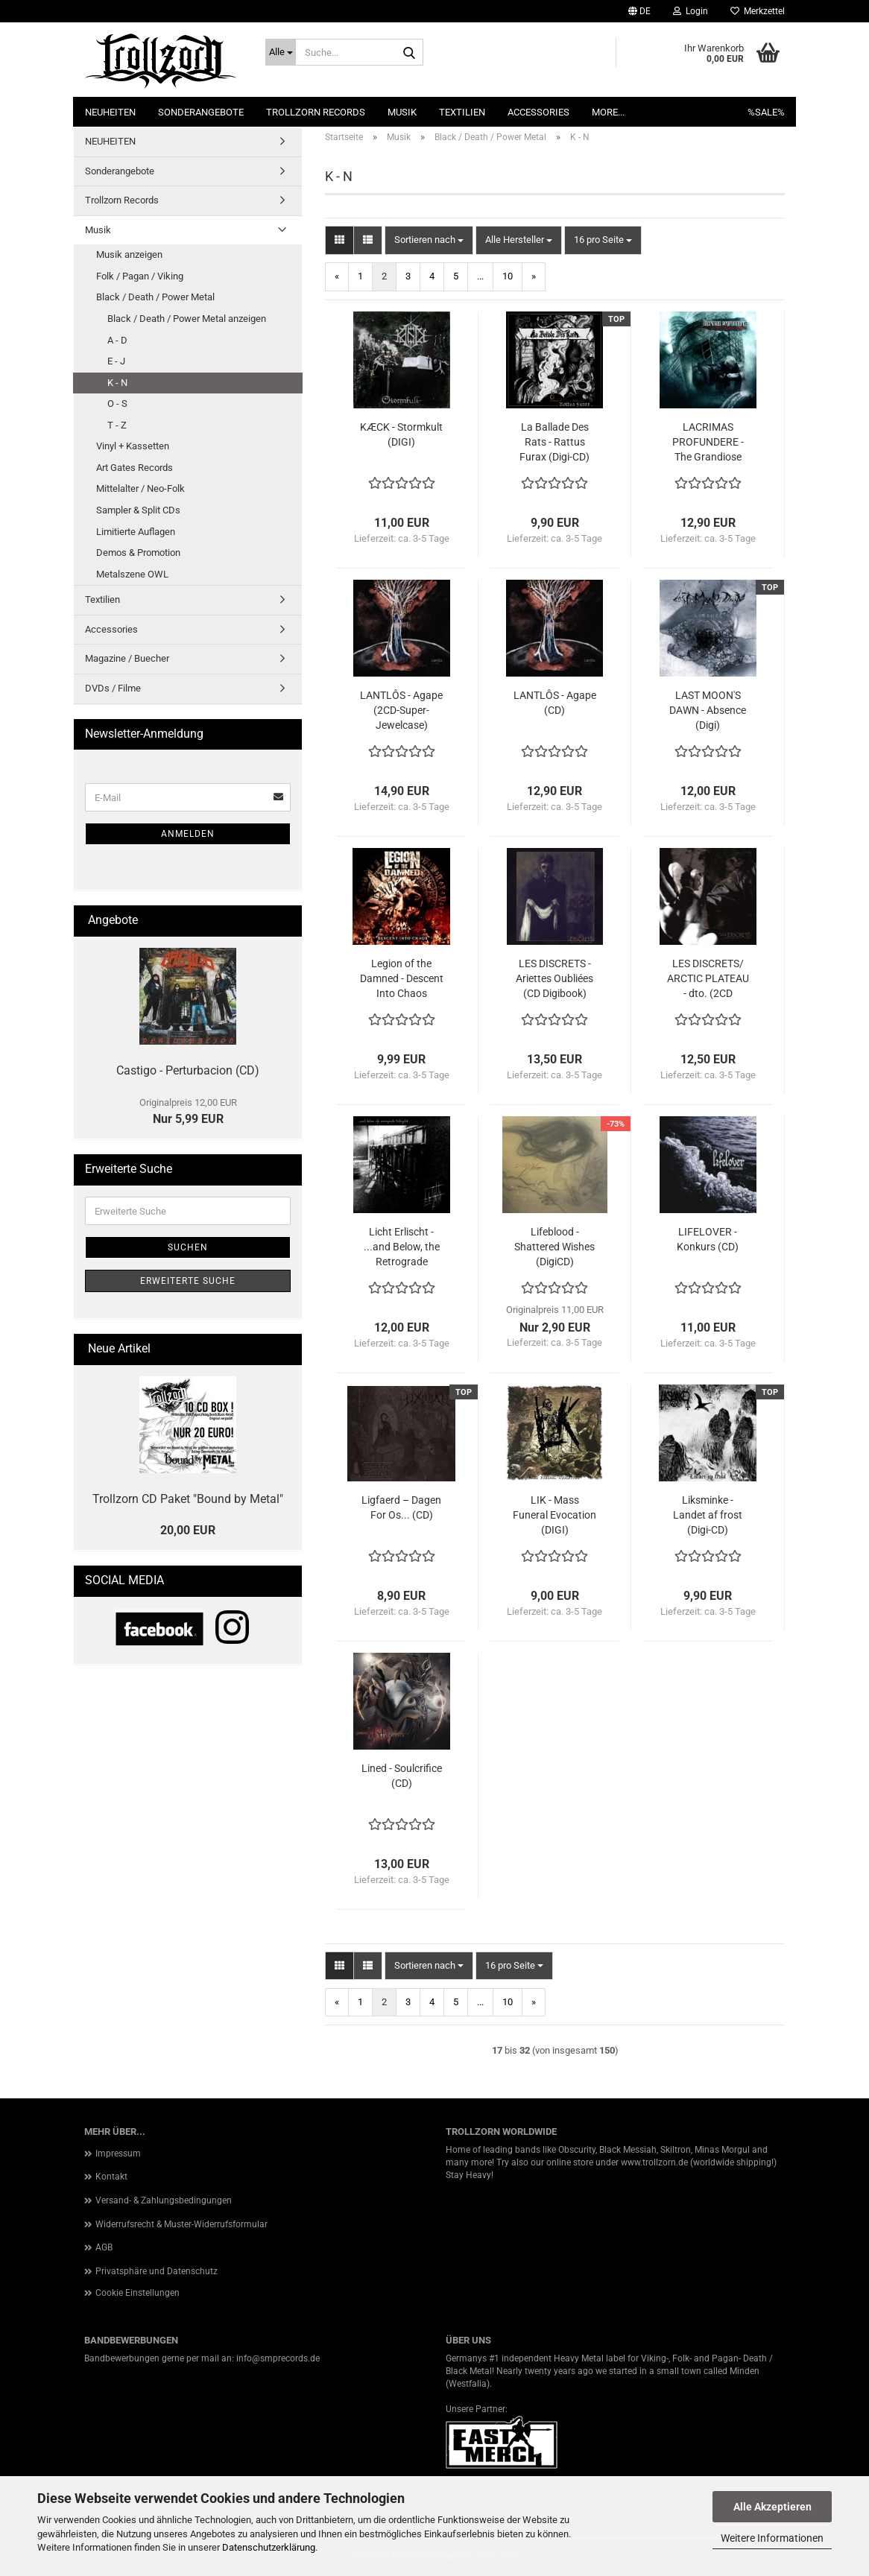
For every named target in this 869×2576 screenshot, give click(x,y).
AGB (104, 2247)
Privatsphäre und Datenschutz (156, 2271)
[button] (639, 11)
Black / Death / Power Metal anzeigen (186, 318)
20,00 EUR (187, 1530)
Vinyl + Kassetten (132, 446)
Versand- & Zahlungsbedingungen (163, 2200)
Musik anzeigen (129, 254)
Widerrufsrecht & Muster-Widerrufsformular (181, 2224)
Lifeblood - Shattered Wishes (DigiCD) (554, 1247)
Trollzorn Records (315, 112)
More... (608, 112)
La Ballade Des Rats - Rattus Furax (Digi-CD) (554, 442)
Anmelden (188, 834)
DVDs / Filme (113, 688)
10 (507, 276)
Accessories (538, 112)
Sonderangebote (201, 112)
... (480, 276)
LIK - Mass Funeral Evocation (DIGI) (554, 1515)
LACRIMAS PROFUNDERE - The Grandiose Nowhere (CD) (708, 442)
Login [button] (690, 11)
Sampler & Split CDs (138, 510)
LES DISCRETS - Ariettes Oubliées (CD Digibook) (554, 978)
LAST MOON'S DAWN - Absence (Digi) (707, 710)
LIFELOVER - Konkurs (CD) (708, 1239)
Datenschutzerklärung (268, 2547)
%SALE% (766, 112)
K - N (117, 382)
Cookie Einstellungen (137, 2293)
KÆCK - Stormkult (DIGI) (401, 434)
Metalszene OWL (132, 574)
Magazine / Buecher (127, 658)
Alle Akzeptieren (772, 2507)
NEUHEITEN (110, 112)
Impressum (118, 2153)
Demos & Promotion (138, 552)
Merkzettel (757, 11)
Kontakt (111, 2176)
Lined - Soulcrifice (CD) (401, 1775)
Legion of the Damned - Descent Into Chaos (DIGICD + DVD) (401, 979)
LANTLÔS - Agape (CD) (555, 702)
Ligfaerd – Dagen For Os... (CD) (401, 1507)
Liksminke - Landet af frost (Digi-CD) (707, 1515)
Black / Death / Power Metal (155, 297)
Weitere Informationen (772, 2538)
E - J (116, 361)
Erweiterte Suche (188, 1281)
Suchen (188, 1247)
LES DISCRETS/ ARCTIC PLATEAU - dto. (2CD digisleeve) (708, 979)
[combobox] (429, 240)
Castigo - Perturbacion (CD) (187, 1070)
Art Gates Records (134, 467)
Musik (402, 112)
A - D (117, 340)
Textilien (462, 112)
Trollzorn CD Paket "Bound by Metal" (187, 1499)
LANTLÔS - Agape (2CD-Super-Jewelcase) (401, 710)
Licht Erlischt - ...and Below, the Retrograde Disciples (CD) (402, 1247)
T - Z (117, 425)
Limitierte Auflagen (135, 531)
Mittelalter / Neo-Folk (140, 488)
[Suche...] (280, 52)
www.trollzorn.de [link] (654, 2162)
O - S (117, 403)
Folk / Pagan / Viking (139, 276)
